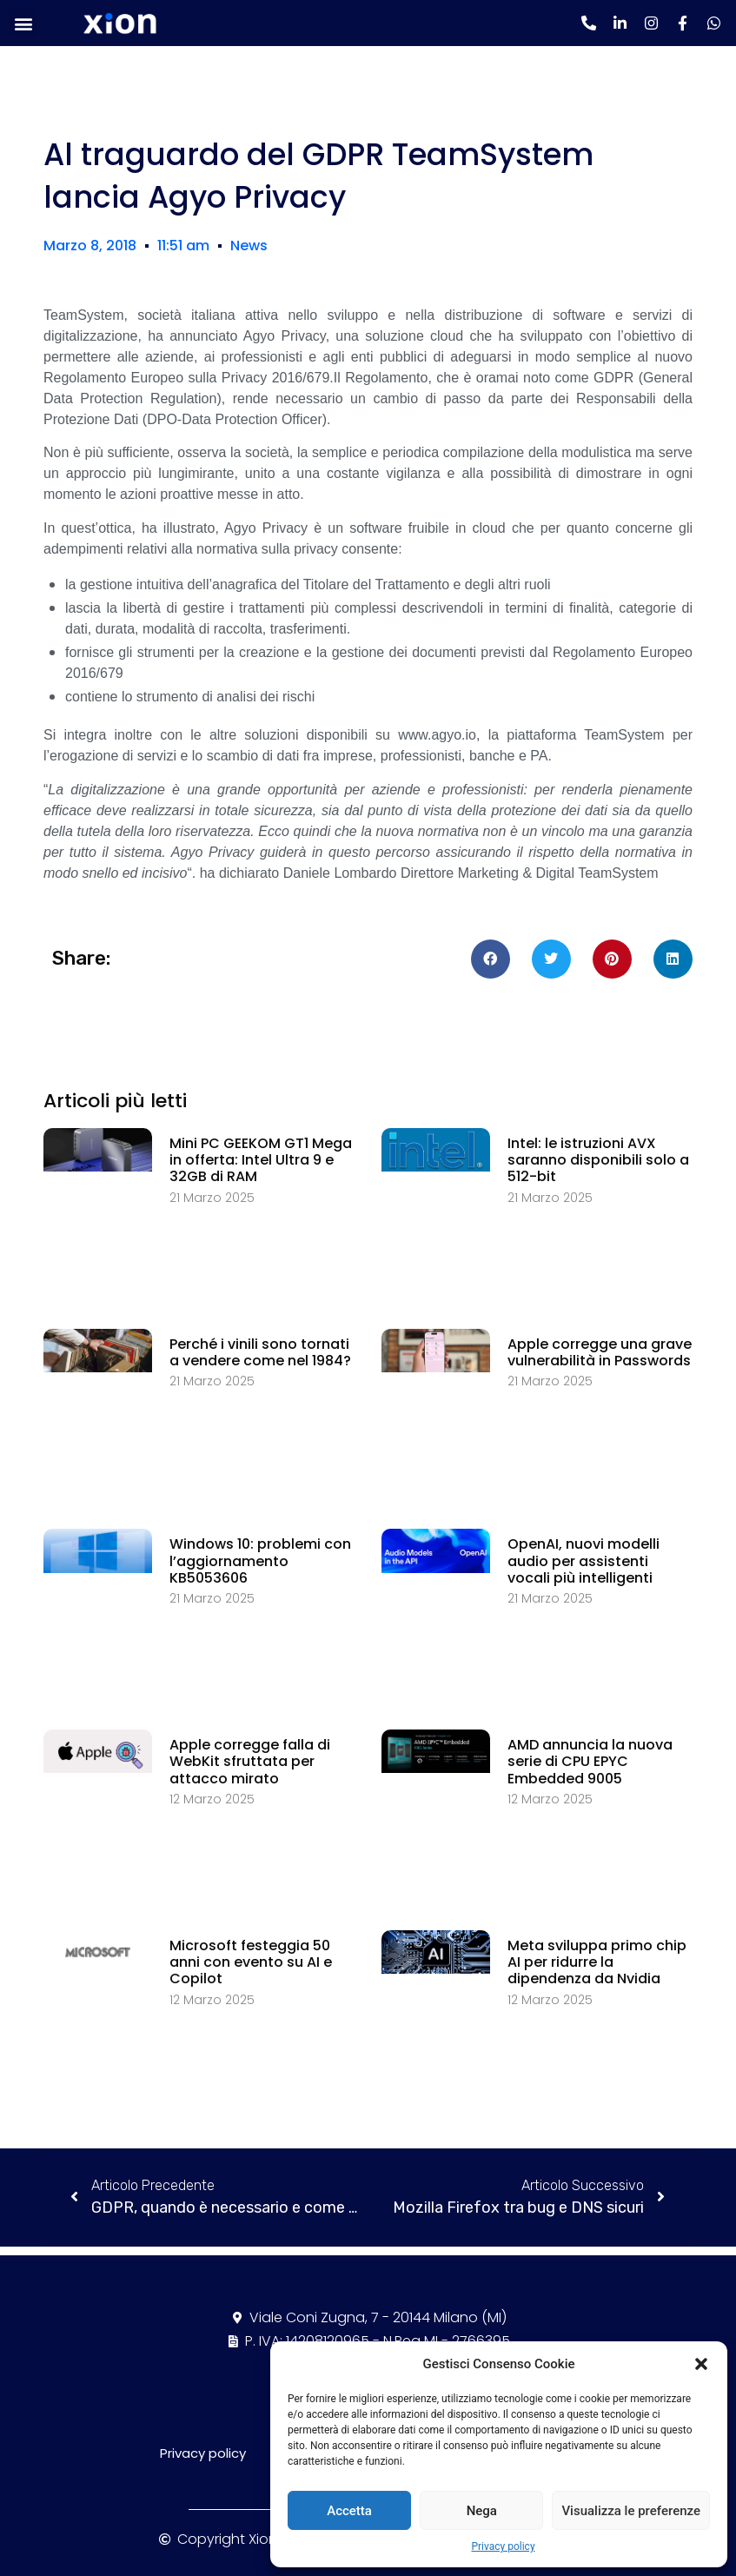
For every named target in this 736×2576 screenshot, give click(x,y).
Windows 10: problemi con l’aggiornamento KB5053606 (260, 1560)
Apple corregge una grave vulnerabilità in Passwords (599, 1352)
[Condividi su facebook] (490, 959)
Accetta (349, 2511)
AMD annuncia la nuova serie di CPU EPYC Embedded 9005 (590, 1761)
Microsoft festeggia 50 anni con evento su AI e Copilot (250, 1961)
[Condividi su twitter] (551, 959)
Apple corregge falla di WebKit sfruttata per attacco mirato (249, 1761)
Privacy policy (502, 2546)
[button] (701, 2364)
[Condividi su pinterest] (612, 959)
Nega (482, 2511)
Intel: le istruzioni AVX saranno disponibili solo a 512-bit (598, 1159)
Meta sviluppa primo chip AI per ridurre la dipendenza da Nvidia (596, 1961)
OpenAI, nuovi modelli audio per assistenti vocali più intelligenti (583, 1560)
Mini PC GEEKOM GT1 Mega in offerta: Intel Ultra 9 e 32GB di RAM (260, 1159)
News (249, 246)
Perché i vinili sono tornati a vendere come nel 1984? (260, 1352)
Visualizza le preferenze (630, 2511)
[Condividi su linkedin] (673, 959)
